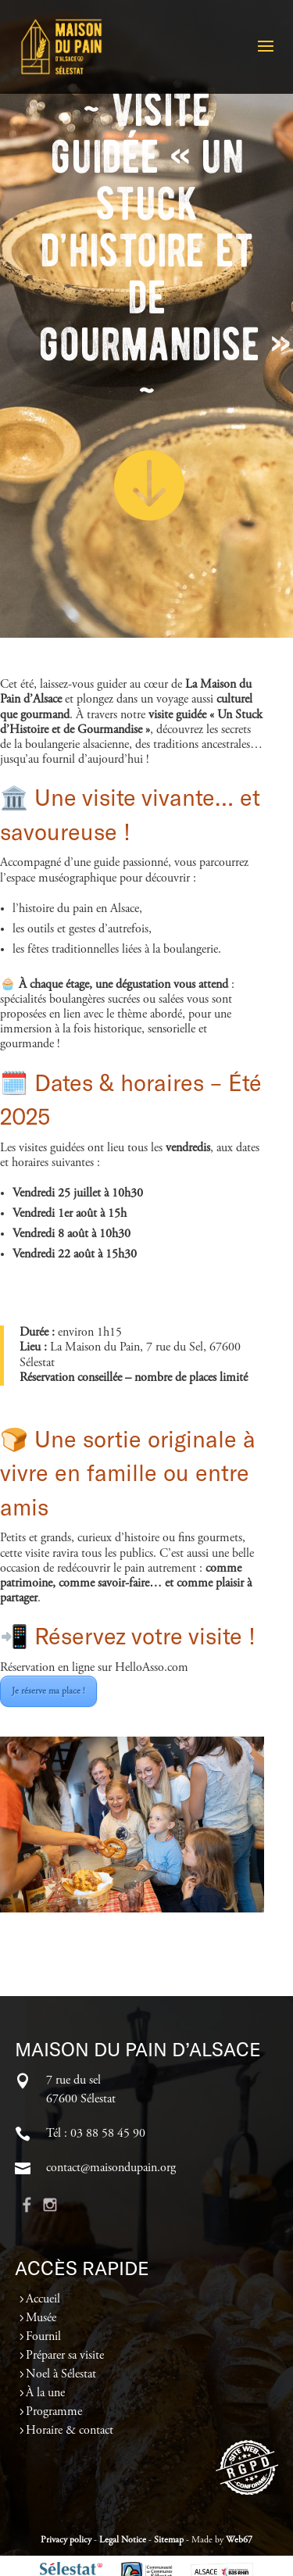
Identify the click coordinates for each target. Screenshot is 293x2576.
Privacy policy (66, 2540)
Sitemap (169, 2540)
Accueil (43, 2299)
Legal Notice (122, 2540)
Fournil (43, 2337)
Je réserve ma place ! (48, 1691)
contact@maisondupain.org (111, 2168)
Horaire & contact (69, 2430)
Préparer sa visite (65, 2355)
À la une (45, 2393)
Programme (54, 2412)
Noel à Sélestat (61, 2374)
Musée (41, 2318)
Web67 (239, 2540)
